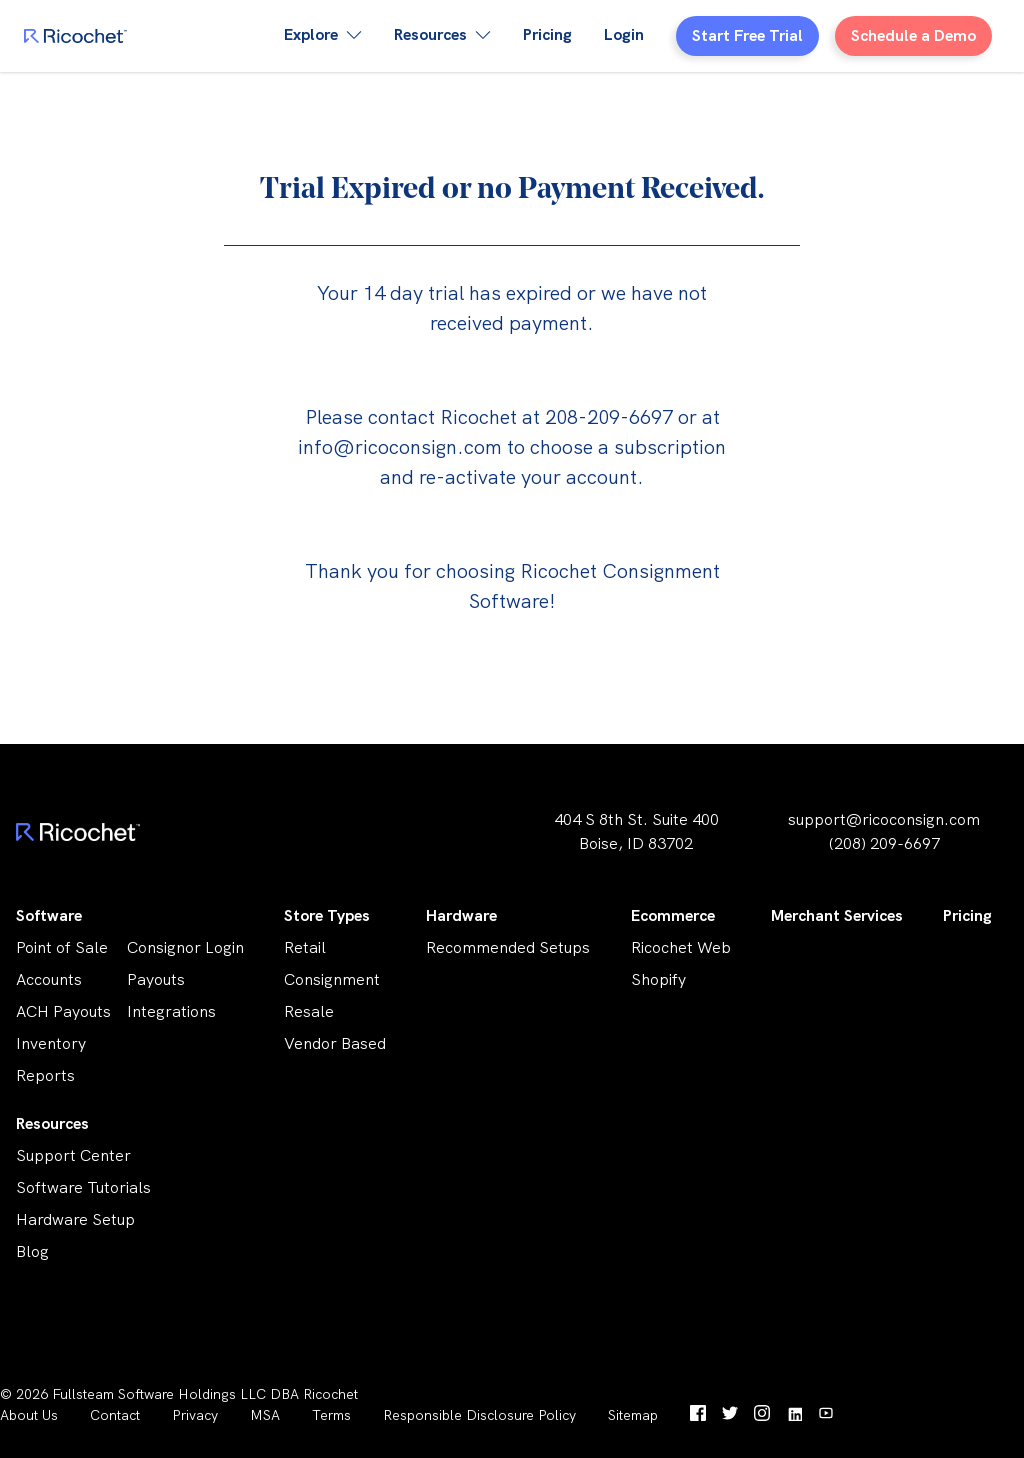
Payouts (156, 979)
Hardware (461, 915)
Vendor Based (335, 1043)
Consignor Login (185, 947)
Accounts (49, 979)
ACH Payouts (63, 1011)
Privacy (195, 1415)
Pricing (547, 34)
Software (49, 915)
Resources (52, 1123)
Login (624, 34)
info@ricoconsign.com (400, 447)
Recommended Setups (508, 947)
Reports (45, 1075)
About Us (29, 1415)
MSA (265, 1415)
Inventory (51, 1043)
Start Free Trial (747, 35)
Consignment (332, 979)
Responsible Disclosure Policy (479, 1415)
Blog (32, 1251)
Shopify (658, 979)
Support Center (73, 1155)
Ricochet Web (681, 947)
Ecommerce (673, 915)
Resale (309, 1011)
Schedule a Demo (913, 35)
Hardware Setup (75, 1219)
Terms (331, 1415)
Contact (115, 1415)
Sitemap (633, 1415)
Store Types (327, 915)
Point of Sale (62, 947)
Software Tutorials (83, 1187)
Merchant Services (837, 915)
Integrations (171, 1011)
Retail (305, 947)
